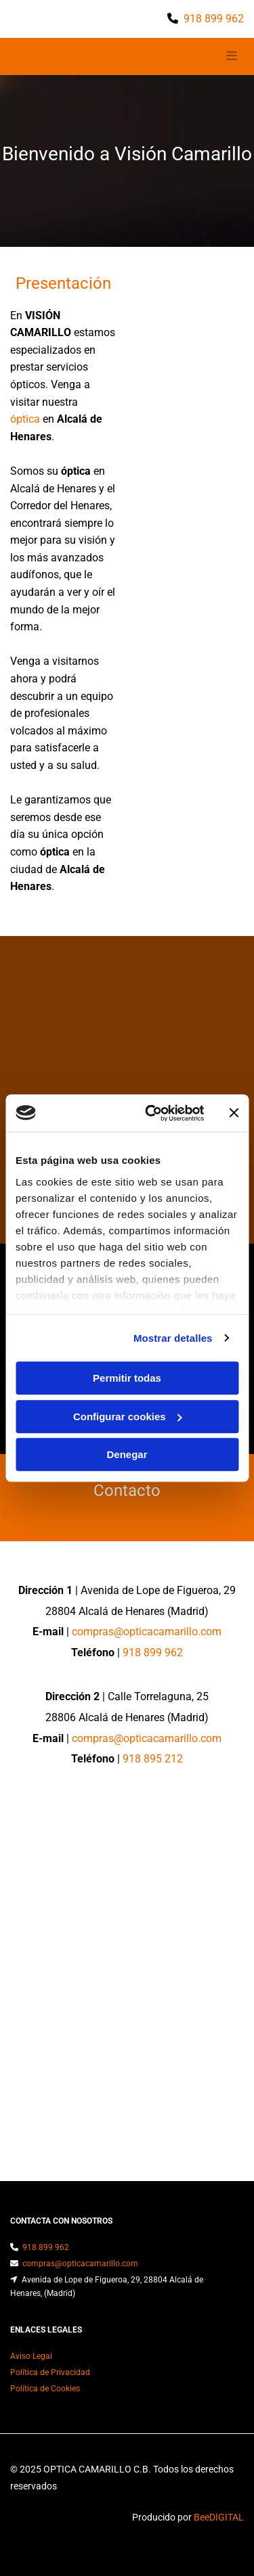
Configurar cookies (127, 1416)
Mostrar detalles (173, 1338)
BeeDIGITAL (219, 2517)
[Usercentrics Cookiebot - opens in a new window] (151, 1113)
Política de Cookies (45, 2388)
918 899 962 (214, 18)
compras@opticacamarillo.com (146, 1631)
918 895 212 (153, 1758)
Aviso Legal (31, 2356)
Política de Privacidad (50, 2372)
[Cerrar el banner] (233, 1113)
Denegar (126, 1454)
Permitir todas (127, 1378)
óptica (25, 419)
